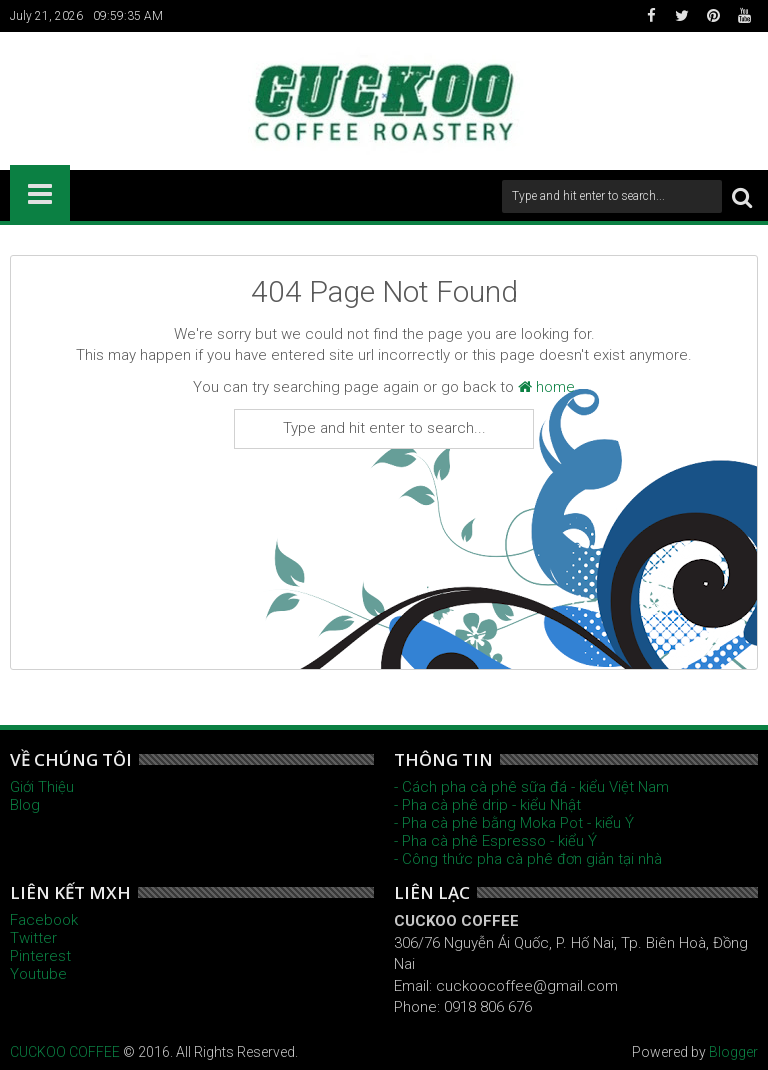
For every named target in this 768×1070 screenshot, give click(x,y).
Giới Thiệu (42, 787)
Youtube (38, 974)
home (546, 387)
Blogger (733, 1052)
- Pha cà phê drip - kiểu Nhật (487, 805)
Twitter (33, 938)
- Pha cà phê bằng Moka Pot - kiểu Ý (514, 823)
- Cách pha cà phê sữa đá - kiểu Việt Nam (531, 787)
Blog (25, 805)
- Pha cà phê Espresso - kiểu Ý (495, 841)
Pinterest (40, 956)
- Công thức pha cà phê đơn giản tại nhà (528, 859)
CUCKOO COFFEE (65, 1052)
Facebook (44, 920)
